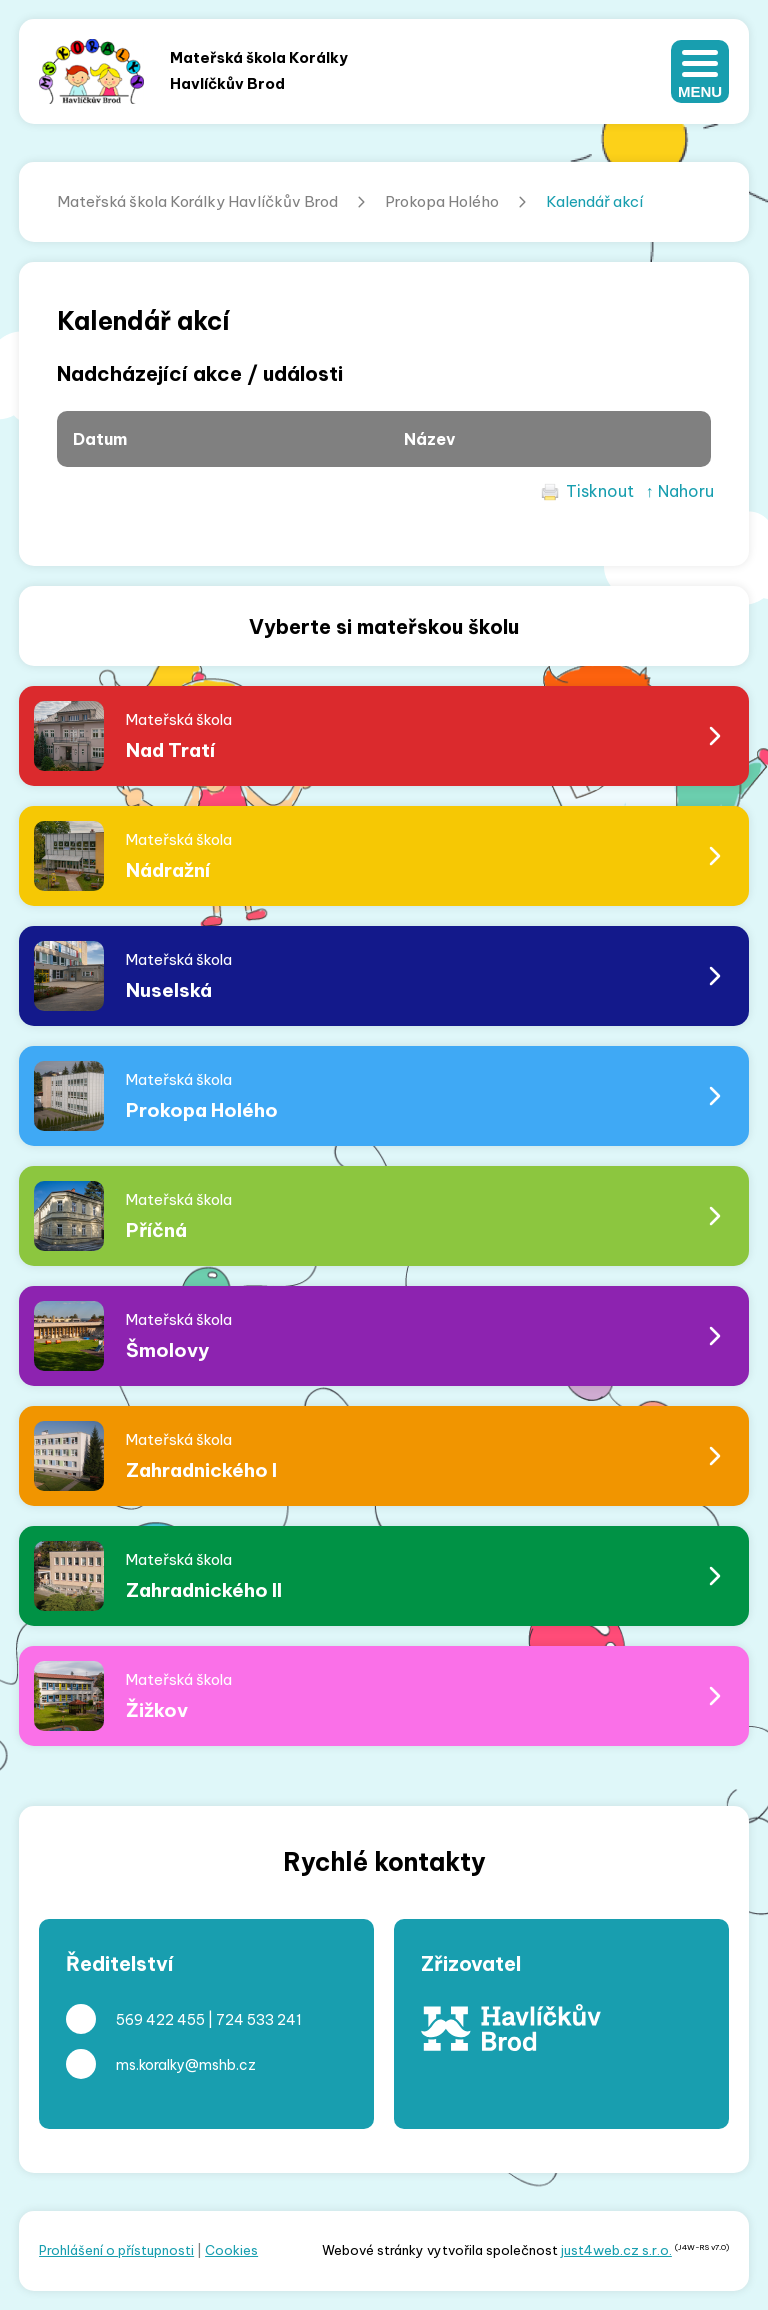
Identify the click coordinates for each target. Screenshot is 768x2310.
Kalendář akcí (594, 201)
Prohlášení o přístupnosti (116, 2250)
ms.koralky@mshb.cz (186, 2065)
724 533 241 (259, 2020)
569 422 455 (160, 2020)
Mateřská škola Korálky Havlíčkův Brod (197, 201)
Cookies (231, 2250)
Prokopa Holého (442, 201)
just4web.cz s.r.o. (616, 2250)
